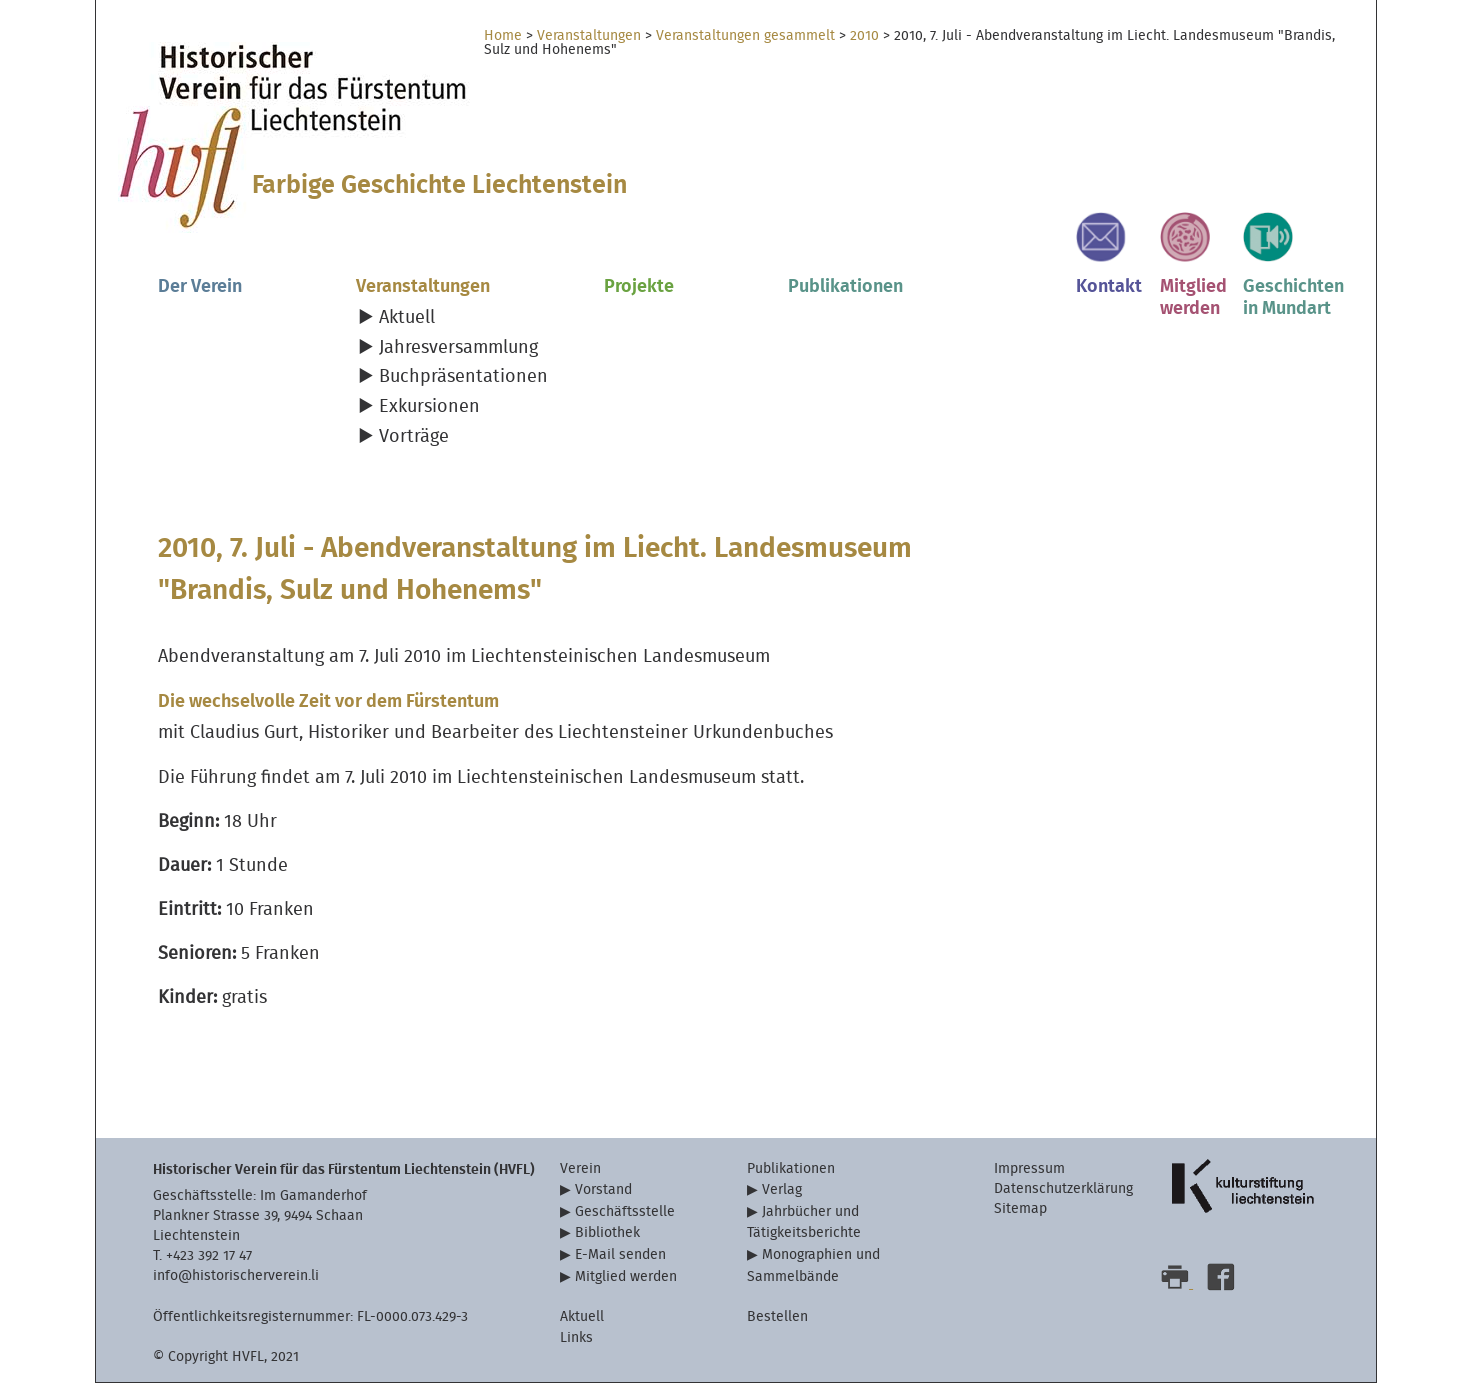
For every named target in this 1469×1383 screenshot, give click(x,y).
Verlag (782, 1189)
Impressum (1029, 1168)
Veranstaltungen (589, 36)
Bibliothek (607, 1232)
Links (576, 1337)
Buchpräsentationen (463, 376)
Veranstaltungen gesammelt (745, 36)
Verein (580, 1168)
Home (503, 36)
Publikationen (845, 286)
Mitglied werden (626, 1276)
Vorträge (414, 436)
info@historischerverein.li (236, 1275)
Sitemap (1020, 1208)
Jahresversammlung (458, 347)
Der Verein (200, 286)
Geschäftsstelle (625, 1211)
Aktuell (407, 317)
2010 (864, 36)
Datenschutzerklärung (1063, 1188)
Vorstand (603, 1189)
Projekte (639, 286)
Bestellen (777, 1316)
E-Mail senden (620, 1254)
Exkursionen (429, 406)
